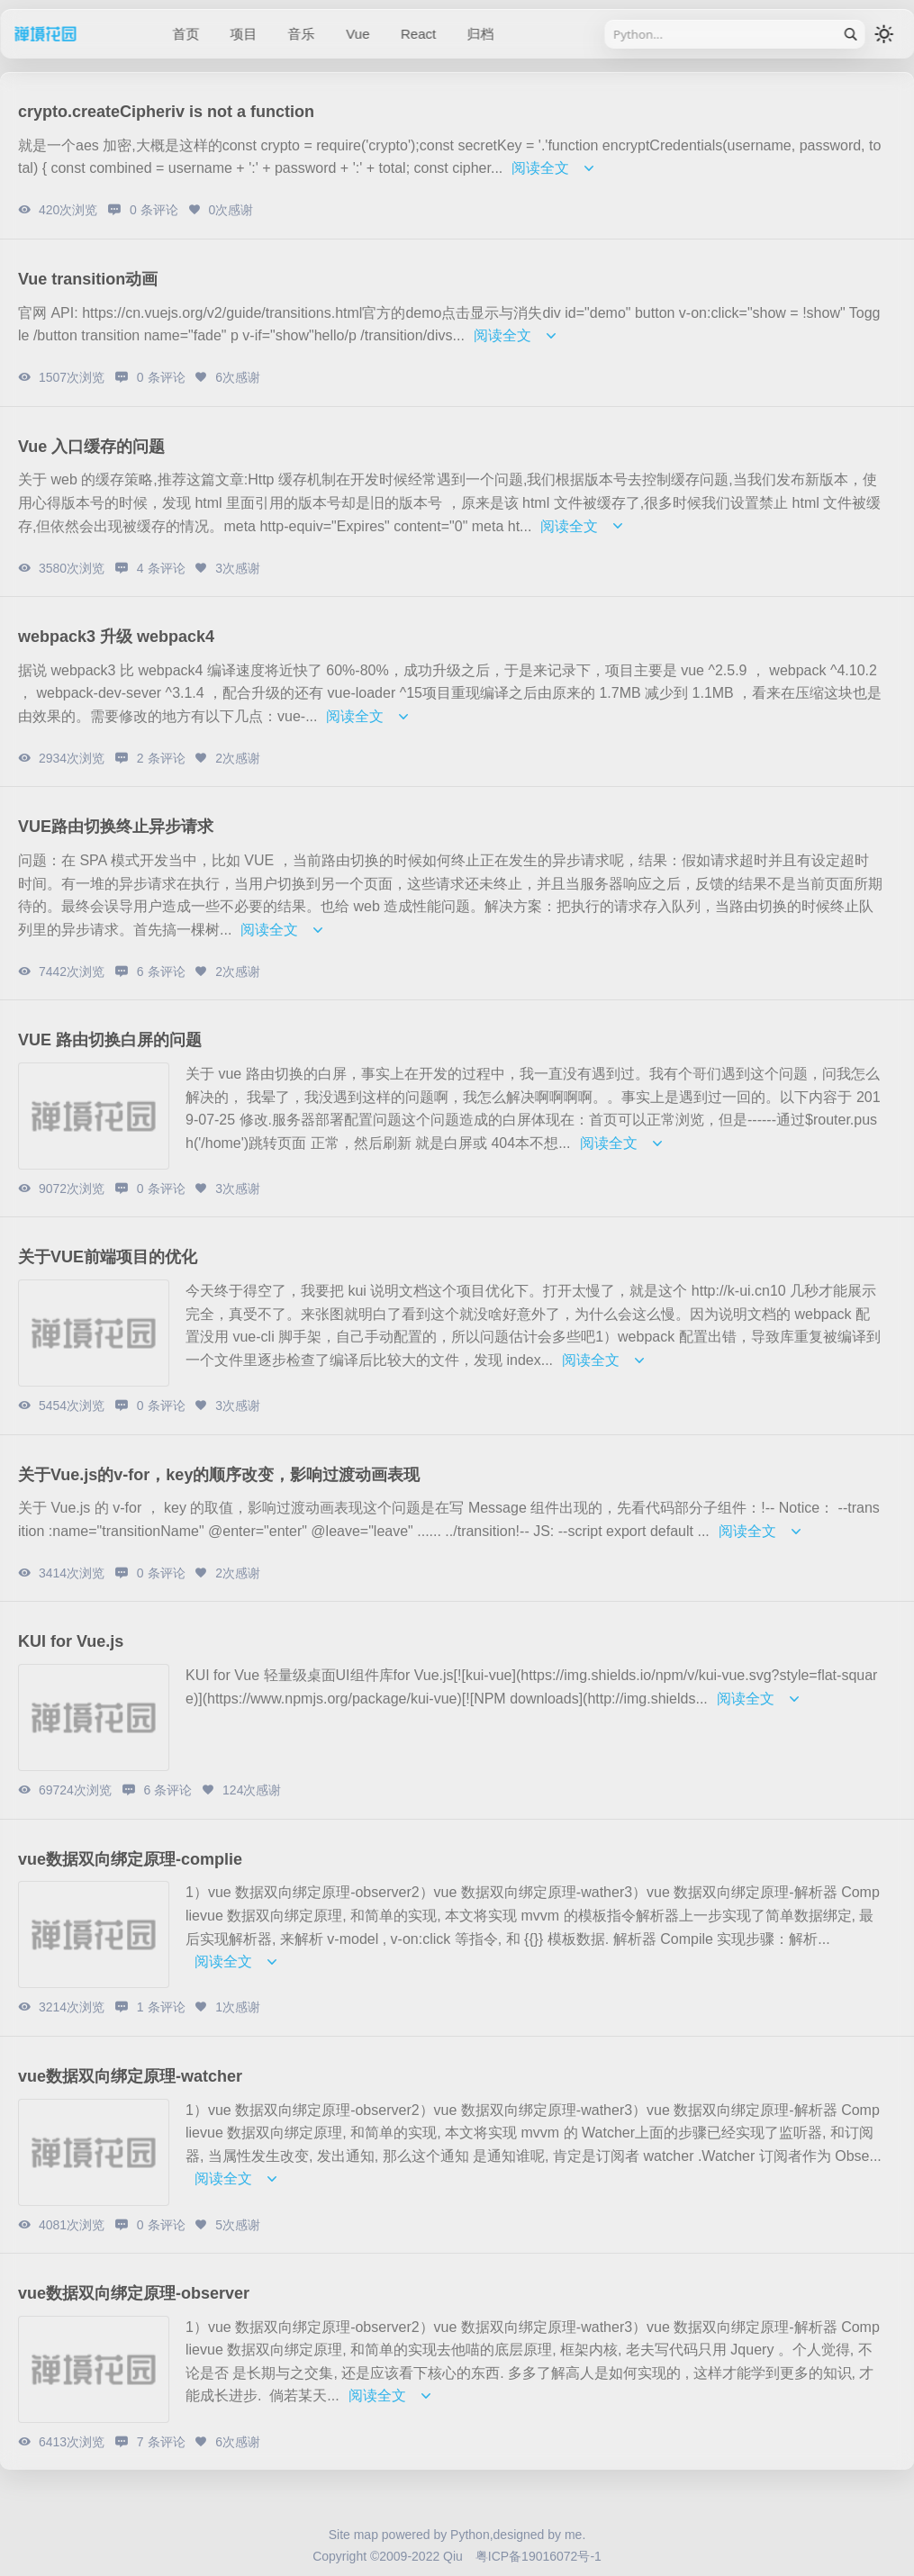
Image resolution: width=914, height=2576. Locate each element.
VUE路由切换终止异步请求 (115, 827)
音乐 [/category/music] (301, 33)
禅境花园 (68, 34)
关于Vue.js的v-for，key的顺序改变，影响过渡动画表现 (219, 1475)
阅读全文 (555, 168)
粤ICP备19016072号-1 (538, 2556)
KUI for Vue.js (70, 1641)
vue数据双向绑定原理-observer (133, 2293)
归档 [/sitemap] (480, 33)
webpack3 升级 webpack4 (116, 637)
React (418, 33)
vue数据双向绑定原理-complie (130, 1859)
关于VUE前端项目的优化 (107, 1257)
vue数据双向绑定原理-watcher (130, 2076)
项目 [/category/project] (243, 33)
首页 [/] (185, 33)
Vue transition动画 (88, 279)
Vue (357, 33)
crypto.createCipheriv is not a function (166, 112)
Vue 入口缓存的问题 (91, 447)
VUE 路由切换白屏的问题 (110, 1040)
